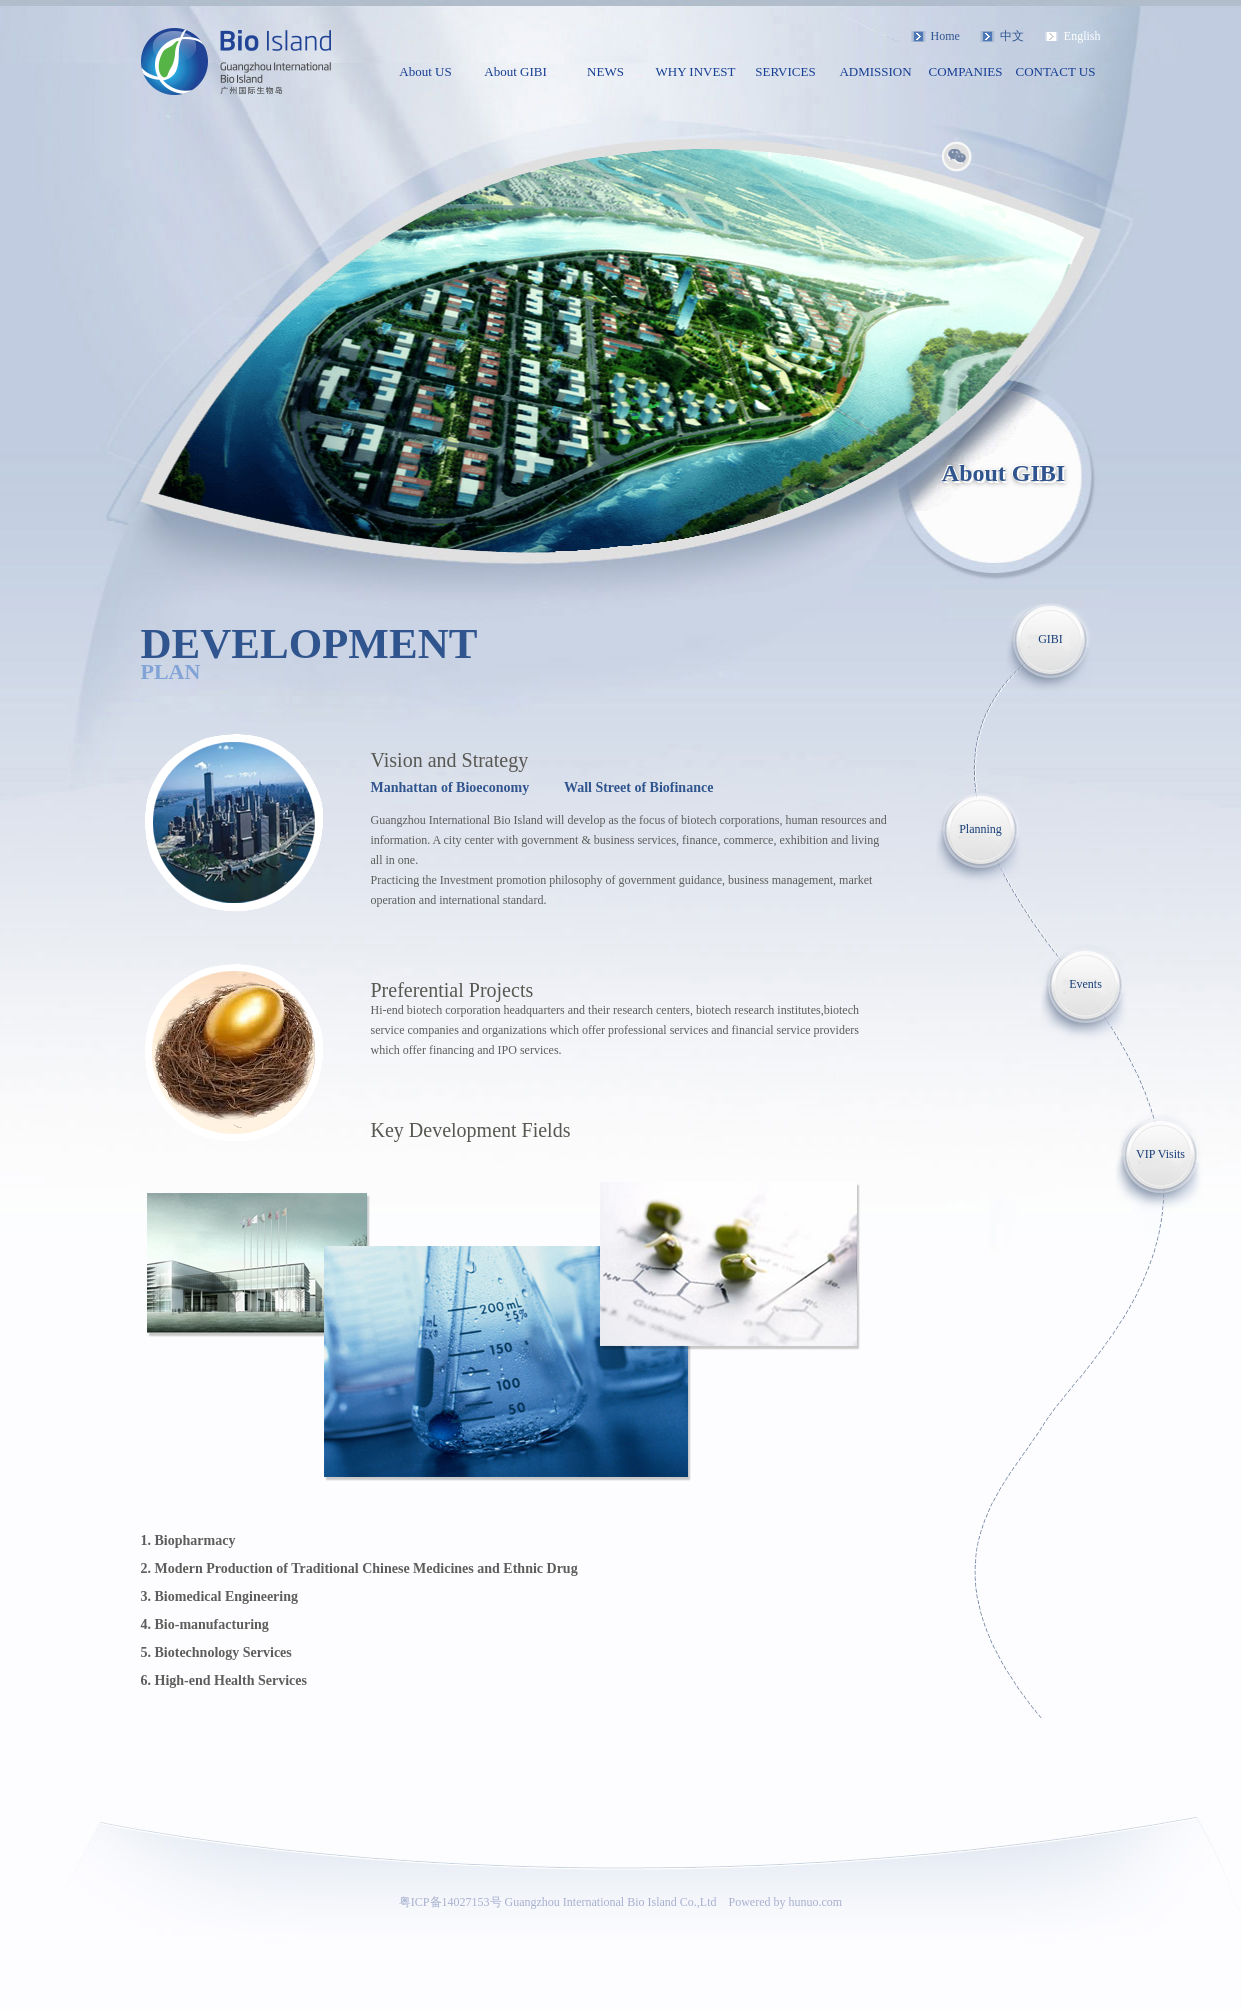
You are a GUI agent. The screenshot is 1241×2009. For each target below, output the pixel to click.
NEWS (605, 71)
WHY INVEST (695, 71)
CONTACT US (1056, 71)
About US (425, 71)
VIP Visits (1160, 1154)
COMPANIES (966, 71)
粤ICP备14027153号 (450, 1902)
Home (945, 36)
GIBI (1050, 639)
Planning (980, 829)
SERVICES (785, 71)
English (1082, 36)
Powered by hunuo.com (786, 1902)
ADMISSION (875, 71)
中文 (1012, 36)
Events (1085, 984)
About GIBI (515, 71)
